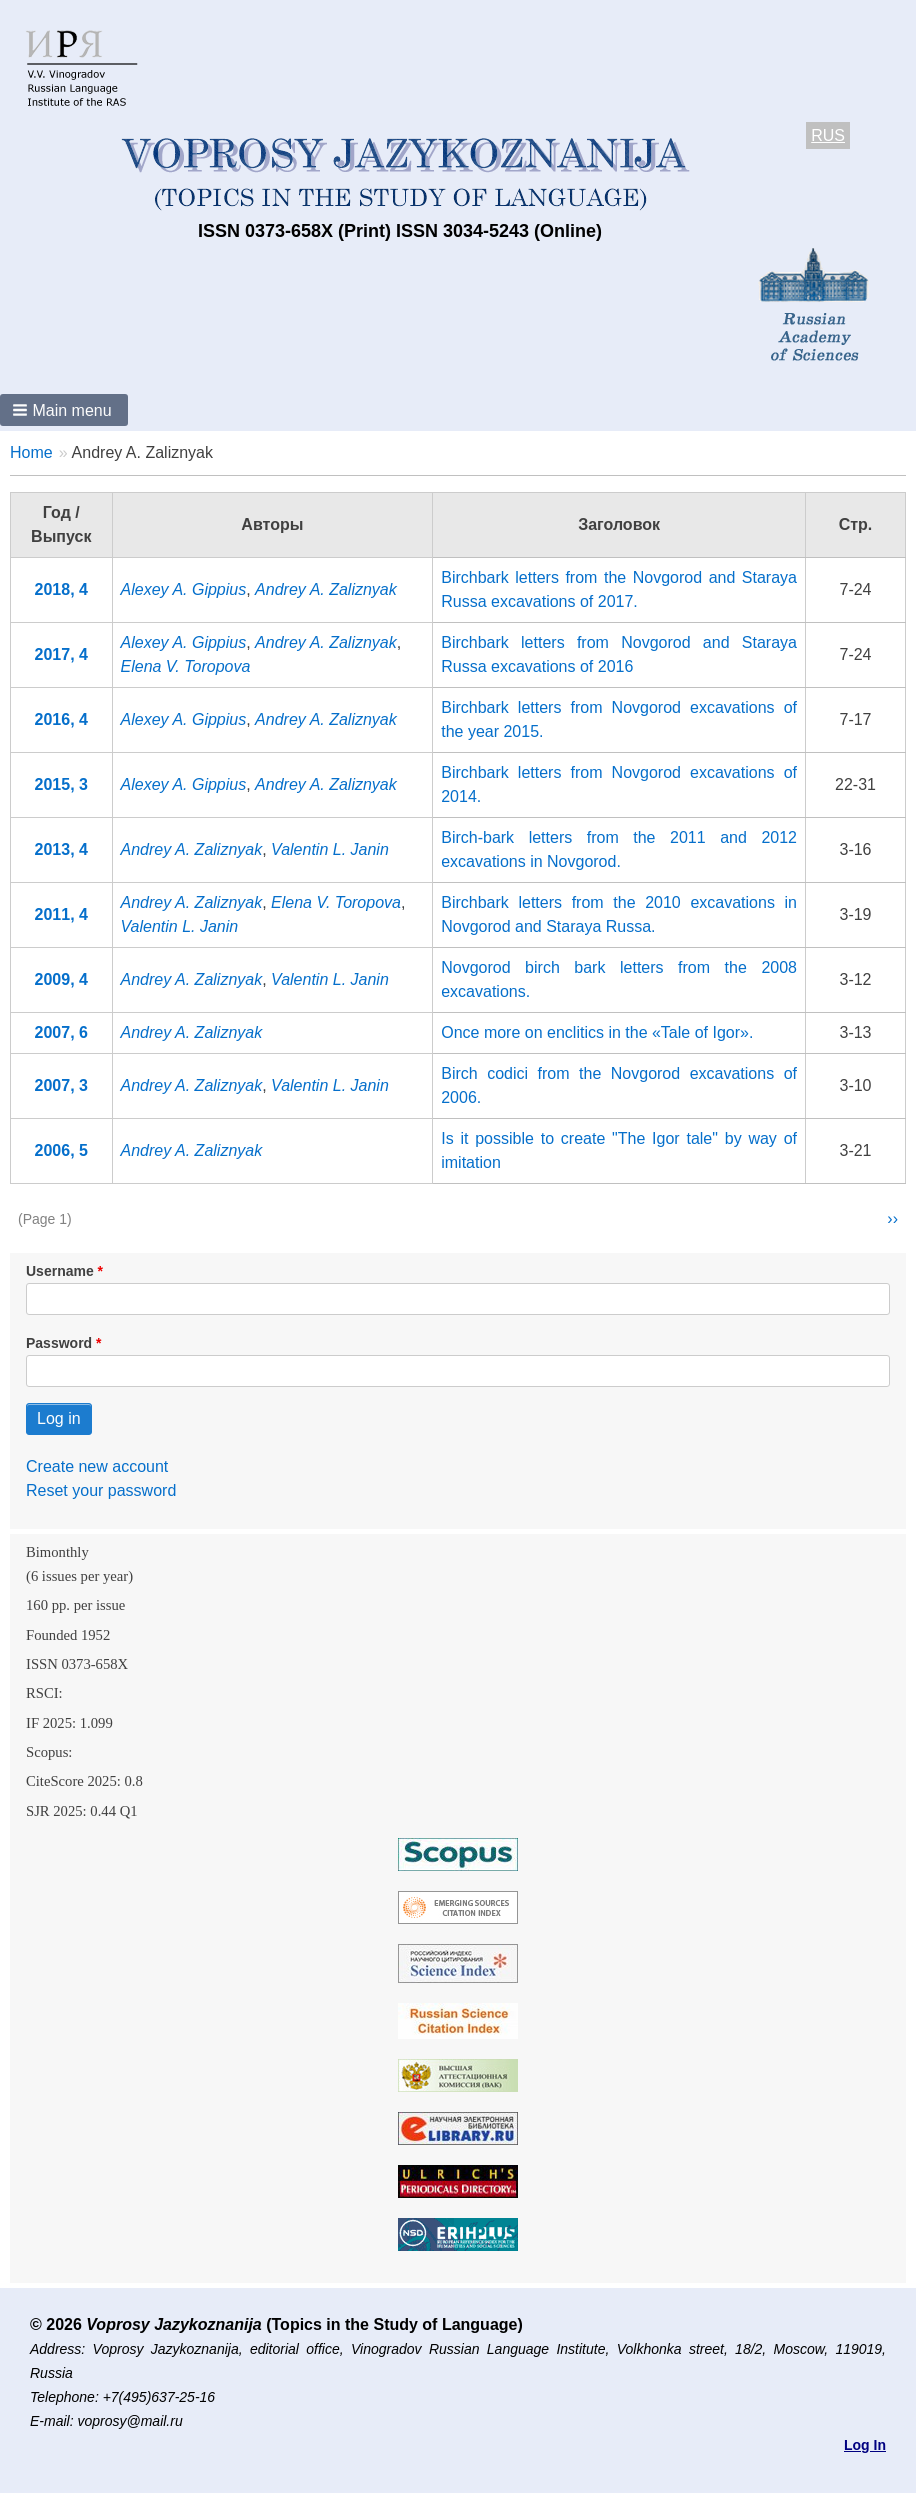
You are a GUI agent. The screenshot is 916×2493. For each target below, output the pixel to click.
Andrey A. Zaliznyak (326, 589)
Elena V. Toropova (186, 666)
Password (59, 1343)
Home (31, 452)
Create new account (97, 1466)
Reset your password (101, 1490)
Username (60, 1271)
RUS (828, 135)
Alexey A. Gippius (184, 589)
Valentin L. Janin (330, 849)
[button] (64, 410)
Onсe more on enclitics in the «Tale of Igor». (597, 1032)
